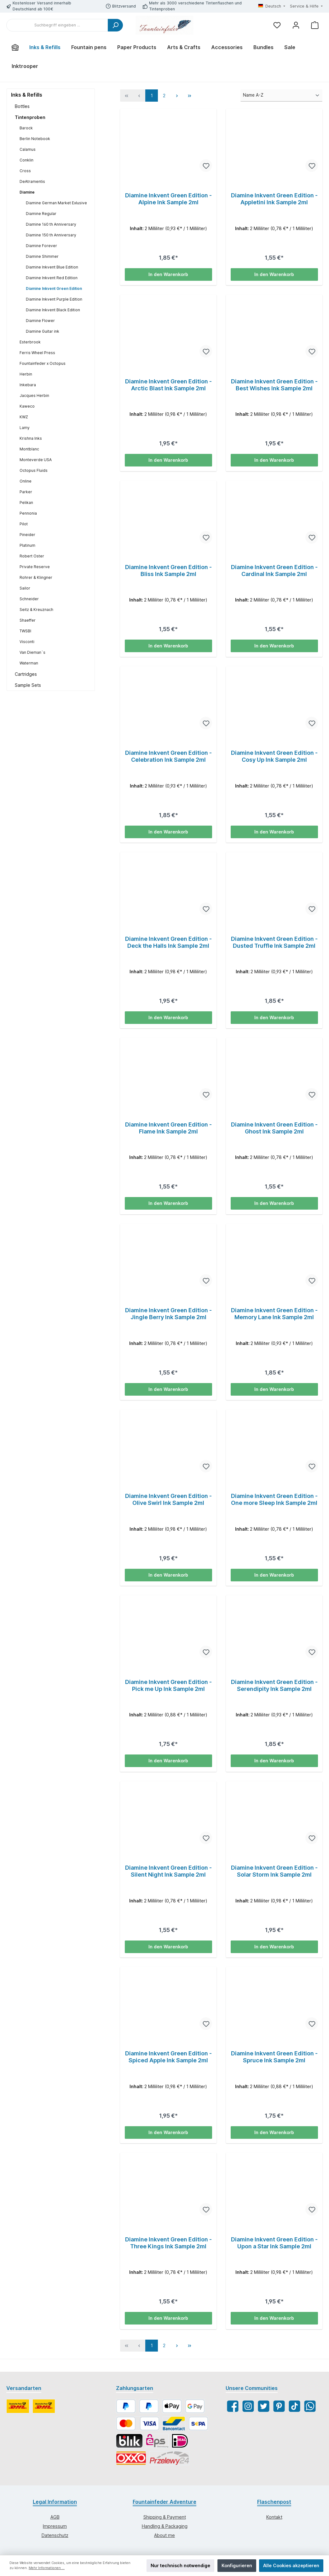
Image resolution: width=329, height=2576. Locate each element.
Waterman (29, 663)
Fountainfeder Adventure (164, 2504)
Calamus (28, 149)
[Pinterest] (279, 2409)
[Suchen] (115, 25)
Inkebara (28, 384)
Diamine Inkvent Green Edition (54, 288)
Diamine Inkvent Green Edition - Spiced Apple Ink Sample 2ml (168, 2059)
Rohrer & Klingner (36, 577)
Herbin (26, 374)
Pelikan (26, 502)
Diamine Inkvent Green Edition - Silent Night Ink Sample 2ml (168, 1873)
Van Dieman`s (32, 652)
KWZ (24, 417)
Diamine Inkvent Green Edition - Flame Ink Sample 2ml (168, 1129)
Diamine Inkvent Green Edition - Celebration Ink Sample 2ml (168, 757)
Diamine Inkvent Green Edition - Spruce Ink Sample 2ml (274, 2059)
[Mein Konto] (296, 25)
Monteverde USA (36, 459)
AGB (55, 2519)
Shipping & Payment (164, 2519)
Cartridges (26, 674)
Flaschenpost (274, 2504)
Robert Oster (32, 556)
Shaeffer (28, 620)
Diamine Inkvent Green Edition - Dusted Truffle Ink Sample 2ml (274, 943)
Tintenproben (30, 117)
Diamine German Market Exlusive (56, 203)
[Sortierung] (281, 95)
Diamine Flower (40, 320)
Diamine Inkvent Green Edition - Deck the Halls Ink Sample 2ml (168, 943)
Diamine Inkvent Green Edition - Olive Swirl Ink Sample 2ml (168, 1501)
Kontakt (274, 2519)
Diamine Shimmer (42, 256)
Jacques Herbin (34, 395)
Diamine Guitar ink (42, 331)
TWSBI (25, 631)
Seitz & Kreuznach (36, 609)
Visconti (27, 641)
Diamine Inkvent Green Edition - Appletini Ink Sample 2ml (274, 199)
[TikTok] (294, 2409)
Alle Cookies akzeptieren (291, 2565)
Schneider (29, 598)
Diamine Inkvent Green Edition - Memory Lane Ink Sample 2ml (274, 1315)
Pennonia (28, 513)
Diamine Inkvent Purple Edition (54, 299)
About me (164, 2537)
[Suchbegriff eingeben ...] (57, 25)
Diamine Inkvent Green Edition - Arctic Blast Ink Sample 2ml (168, 385)
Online (26, 481)
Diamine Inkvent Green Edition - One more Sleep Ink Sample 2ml (274, 1501)
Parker (26, 491)
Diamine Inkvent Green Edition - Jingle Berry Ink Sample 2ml (168, 1315)
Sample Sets (28, 685)
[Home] (15, 47)
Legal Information (55, 2504)
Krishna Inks (31, 438)
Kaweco (27, 406)
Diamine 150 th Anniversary (51, 235)
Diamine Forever (41, 245)
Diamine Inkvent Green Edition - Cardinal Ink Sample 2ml (274, 571)
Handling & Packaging (165, 2528)
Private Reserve (35, 566)
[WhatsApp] (310, 2409)
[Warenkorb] (315, 25)
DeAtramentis (32, 181)
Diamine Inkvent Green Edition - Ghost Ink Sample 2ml (274, 1129)
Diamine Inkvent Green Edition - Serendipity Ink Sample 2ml (274, 1687)
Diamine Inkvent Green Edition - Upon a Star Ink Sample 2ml (274, 2245)
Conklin (26, 160)
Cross (25, 170)
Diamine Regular (41, 213)
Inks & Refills (26, 95)
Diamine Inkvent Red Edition (52, 277)
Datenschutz (55, 2537)
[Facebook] (233, 2409)
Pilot (24, 524)
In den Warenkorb (168, 274)
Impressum (55, 2528)
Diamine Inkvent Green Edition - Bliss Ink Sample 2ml (168, 571)
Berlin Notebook (35, 138)
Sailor (25, 588)
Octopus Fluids (34, 470)
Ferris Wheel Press (37, 352)
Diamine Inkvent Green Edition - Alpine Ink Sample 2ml (168, 199)
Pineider (27, 534)
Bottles (22, 106)
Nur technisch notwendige (180, 2565)
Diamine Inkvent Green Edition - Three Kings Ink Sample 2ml (168, 2245)
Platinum (27, 545)
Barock (26, 128)
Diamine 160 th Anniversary (51, 224)
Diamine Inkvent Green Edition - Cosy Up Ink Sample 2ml (274, 757)
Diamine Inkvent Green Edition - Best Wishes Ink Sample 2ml (274, 385)
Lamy (25, 427)
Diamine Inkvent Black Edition (53, 310)
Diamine (27, 192)
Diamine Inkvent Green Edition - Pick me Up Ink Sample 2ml (168, 1687)
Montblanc (29, 449)
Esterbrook (30, 342)
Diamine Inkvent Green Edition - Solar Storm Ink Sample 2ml (274, 1873)
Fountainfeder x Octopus (43, 363)
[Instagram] (248, 2409)
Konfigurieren (237, 2565)
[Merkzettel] (277, 25)
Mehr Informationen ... (47, 2568)
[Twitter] (264, 2409)
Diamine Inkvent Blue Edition (52, 267)
